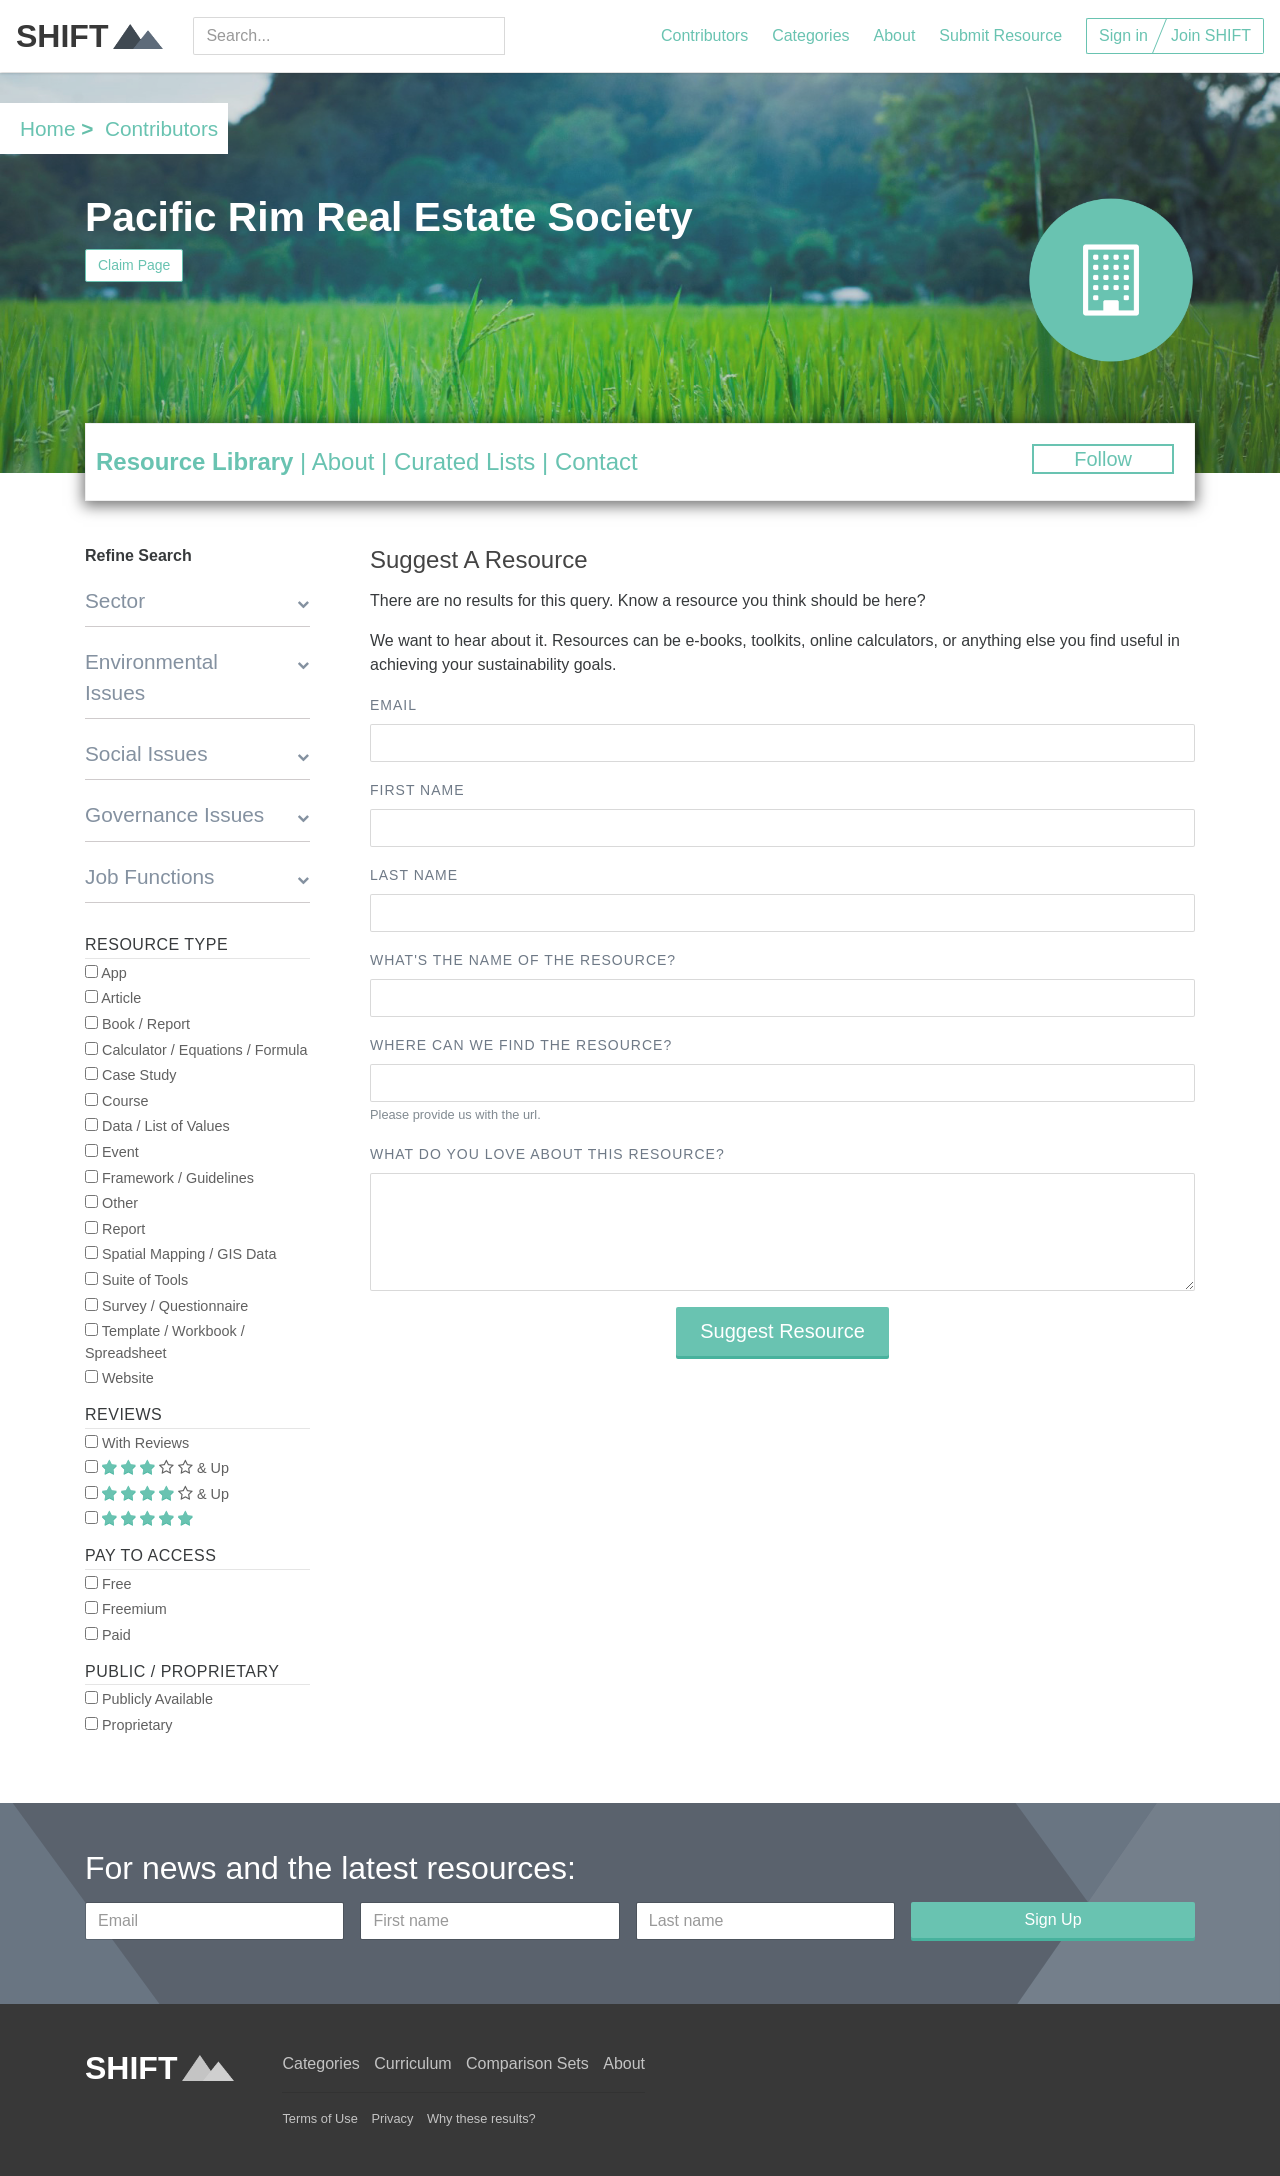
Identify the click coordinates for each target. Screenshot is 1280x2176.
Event (112, 1152)
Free (108, 1584)
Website (119, 1378)
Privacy (392, 2118)
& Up (157, 1468)
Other (111, 1203)
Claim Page (134, 265)
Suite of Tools (136, 1280)
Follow (1103, 459)
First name (417, 790)
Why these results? (481, 2118)
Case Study (130, 1075)
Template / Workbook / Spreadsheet (165, 1342)
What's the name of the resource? (523, 960)
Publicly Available (149, 1699)
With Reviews (137, 1443)
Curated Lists (464, 461)
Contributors (704, 35)
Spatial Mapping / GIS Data (180, 1254)
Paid (108, 1635)
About (895, 35)
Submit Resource (1000, 35)
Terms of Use (319, 2118)
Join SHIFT (1211, 35)
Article (113, 998)
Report (115, 1229)
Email (393, 705)
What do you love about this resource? (547, 1154)
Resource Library (194, 461)
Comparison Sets (527, 2063)
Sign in (1123, 35)
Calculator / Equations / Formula (196, 1050)
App (106, 973)
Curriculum (412, 2063)
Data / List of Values (157, 1126)
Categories (810, 35)
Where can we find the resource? (521, 1045)
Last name (414, 875)
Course (116, 1101)
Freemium (126, 1609)
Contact (596, 461)
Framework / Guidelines (169, 1178)
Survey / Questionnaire (166, 1306)
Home (47, 128)
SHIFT (89, 36)
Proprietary (128, 1725)
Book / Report (137, 1024)
